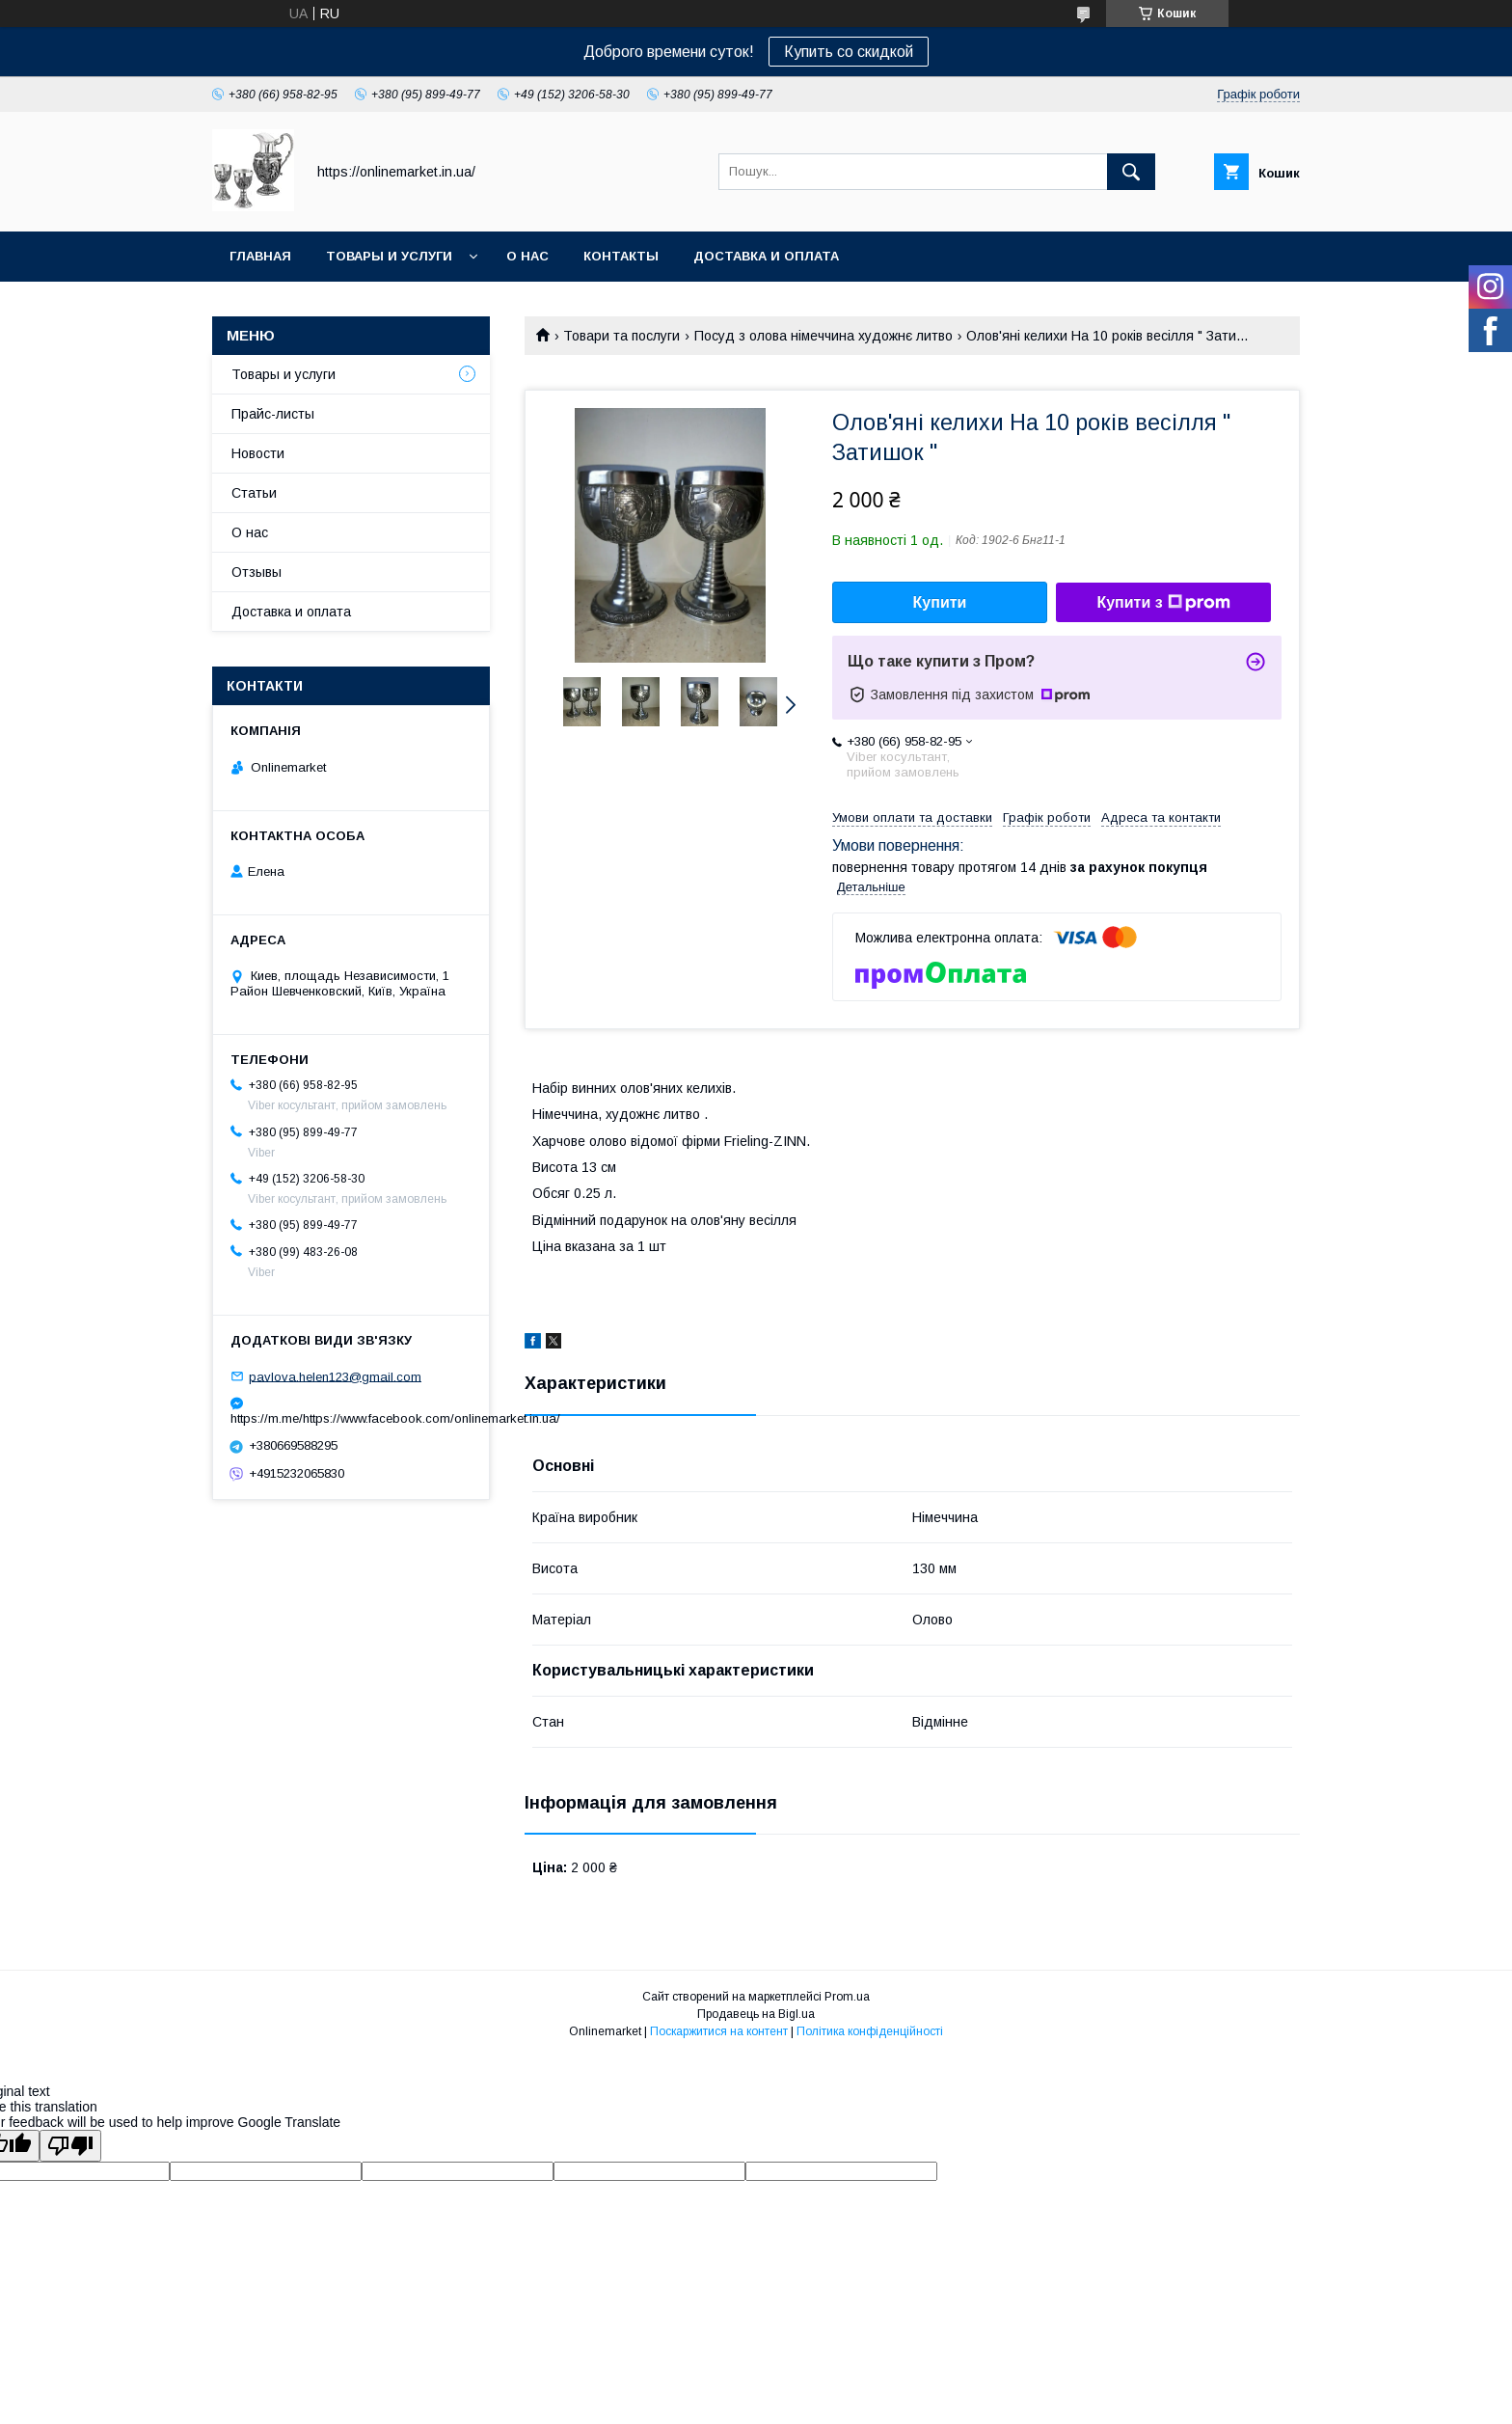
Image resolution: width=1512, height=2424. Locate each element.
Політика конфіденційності (869, 2031)
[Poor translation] (70, 2146)
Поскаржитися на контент (719, 2031)
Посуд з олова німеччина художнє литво (823, 335)
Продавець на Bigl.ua (756, 2014)
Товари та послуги (621, 335)
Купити (940, 602)
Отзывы (256, 572)
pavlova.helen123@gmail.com (335, 1376)
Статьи (254, 493)
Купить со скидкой (848, 51)
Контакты (621, 256)
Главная (260, 256)
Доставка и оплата (766, 256)
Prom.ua (847, 1996)
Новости (257, 453)
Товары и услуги (389, 256)
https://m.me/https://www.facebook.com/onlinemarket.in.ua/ (351, 1418)
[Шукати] (1131, 171)
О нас (527, 256)
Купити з (1162, 603)
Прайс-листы (272, 414)
